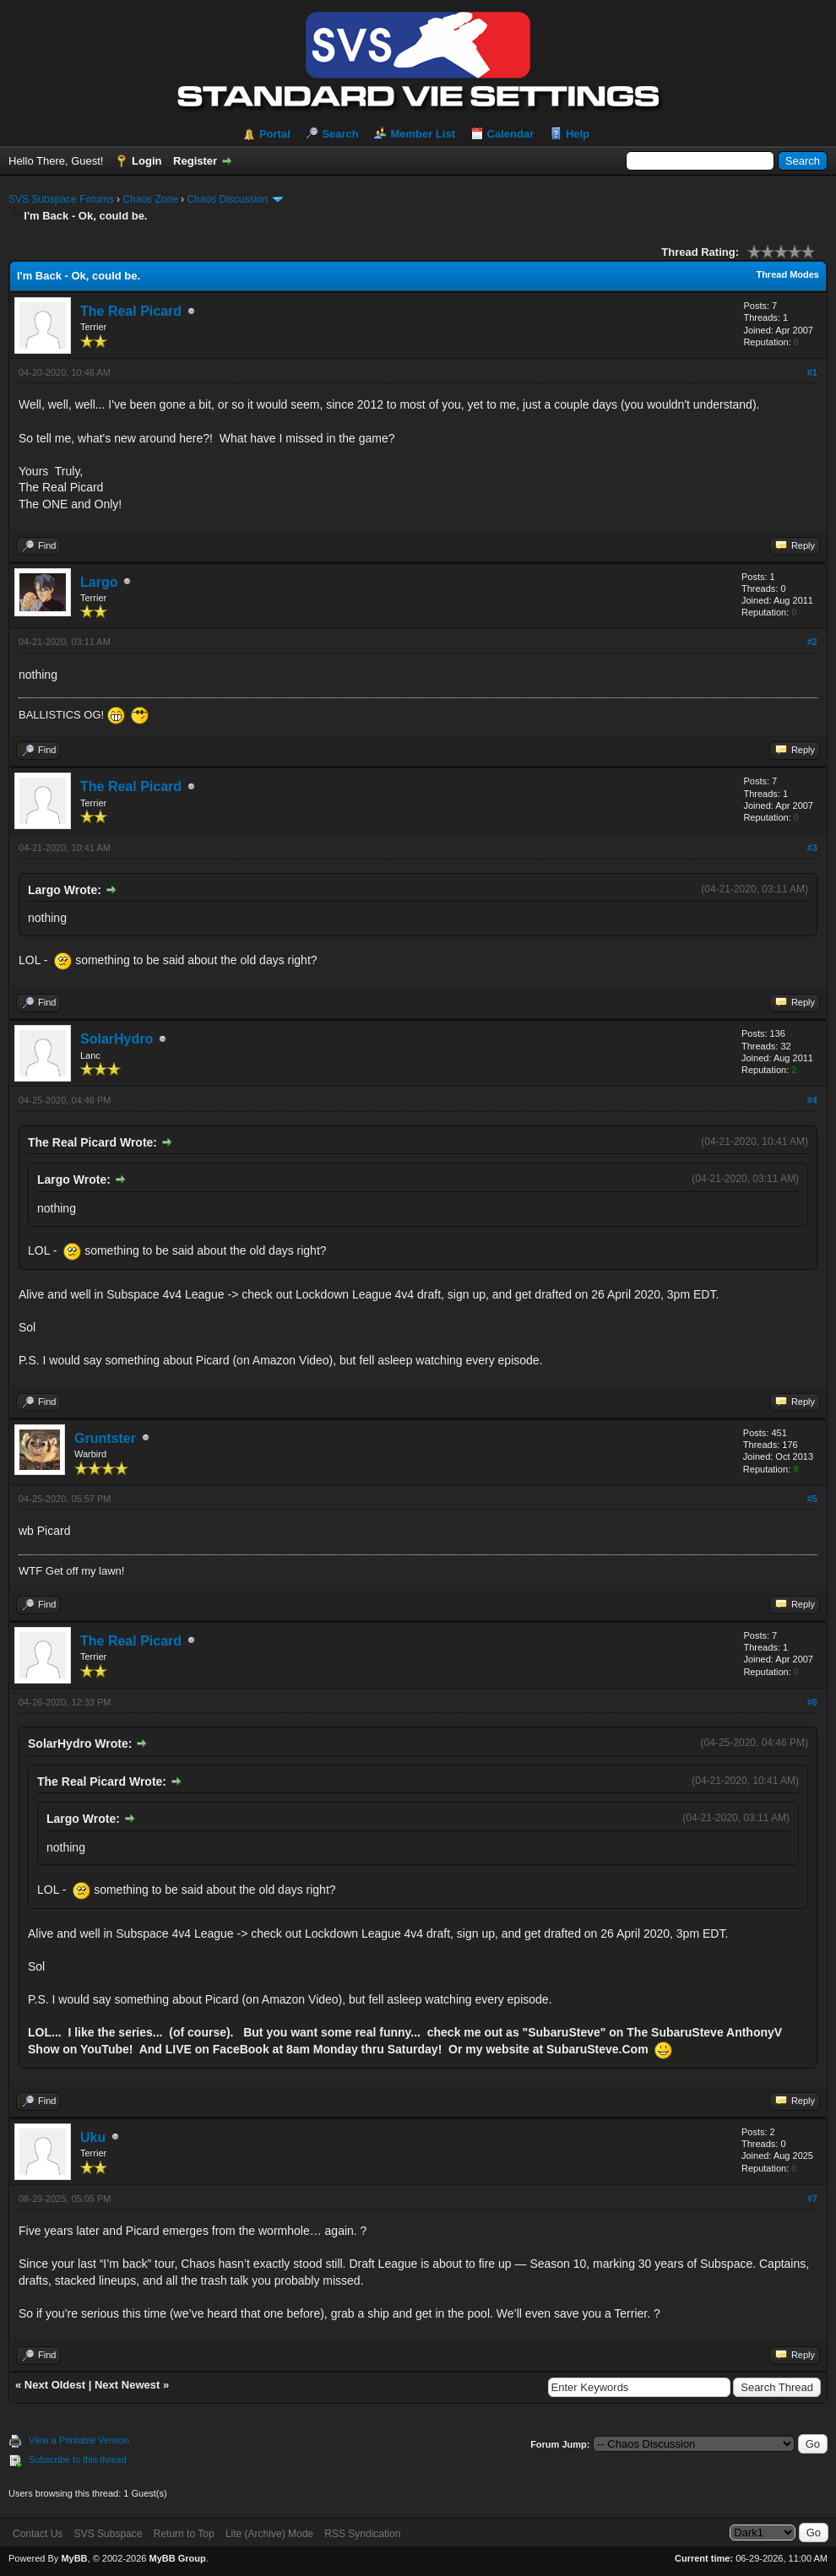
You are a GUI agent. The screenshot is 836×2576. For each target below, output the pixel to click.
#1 (812, 372)
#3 (812, 848)
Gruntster (105, 1438)
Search (340, 133)
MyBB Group (177, 2558)
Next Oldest (54, 2384)
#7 (812, 2199)
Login (146, 161)
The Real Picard (131, 311)
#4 (812, 1100)
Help (577, 133)
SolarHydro (116, 1039)
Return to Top (184, 2534)
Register (195, 161)
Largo (98, 582)
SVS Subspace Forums (61, 199)
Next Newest (127, 2384)
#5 (812, 1499)
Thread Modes (787, 274)
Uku (93, 2137)
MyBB (74, 2558)
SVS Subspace (108, 2534)
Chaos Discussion (227, 199)
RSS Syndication (362, 2534)
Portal (274, 133)
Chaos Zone (149, 199)
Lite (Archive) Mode (269, 2534)
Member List (422, 133)
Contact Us (37, 2534)
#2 (812, 642)
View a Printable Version (79, 2440)
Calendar (511, 133)
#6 (812, 1702)
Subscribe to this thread (78, 2459)
